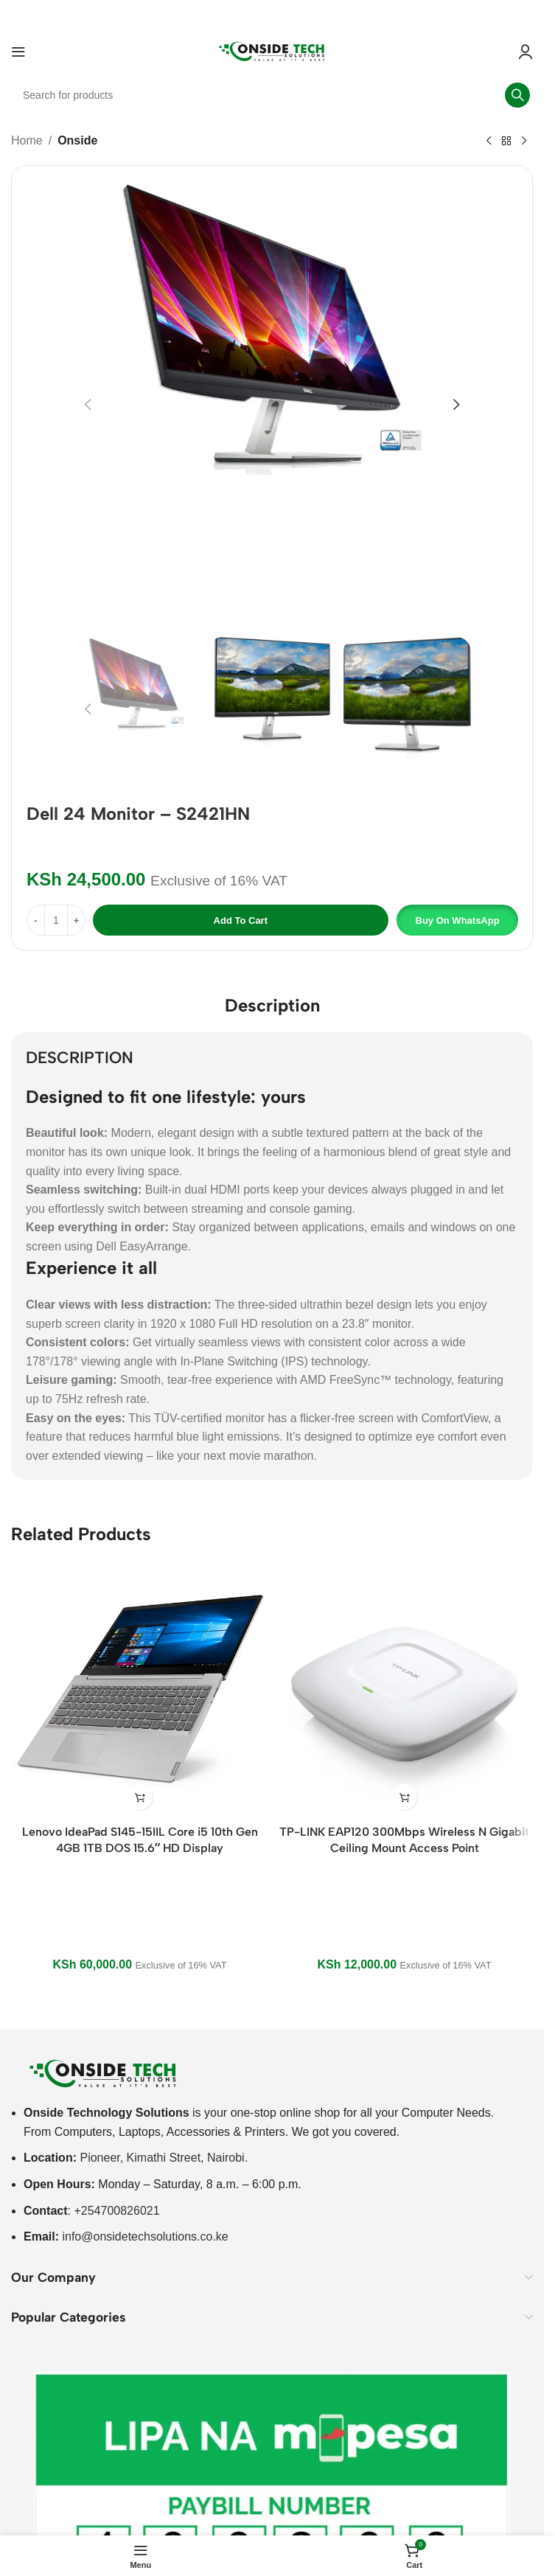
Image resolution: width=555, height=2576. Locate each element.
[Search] (272, 95)
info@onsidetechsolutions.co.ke (145, 2236)
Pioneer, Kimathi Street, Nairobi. (164, 2157)
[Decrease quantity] (36, 920)
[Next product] (524, 141)
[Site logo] (272, 50)
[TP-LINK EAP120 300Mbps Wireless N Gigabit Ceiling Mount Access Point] (404, 1688)
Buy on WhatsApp (458, 920)
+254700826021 (116, 2210)
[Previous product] (489, 141)
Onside (77, 140)
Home (27, 140)
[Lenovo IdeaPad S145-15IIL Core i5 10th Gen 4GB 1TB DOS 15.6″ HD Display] (139, 1688)
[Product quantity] (56, 920)
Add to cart (241, 920)
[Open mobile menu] (18, 51)
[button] (87, 405)
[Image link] (103, 2073)
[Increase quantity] (76, 920)
